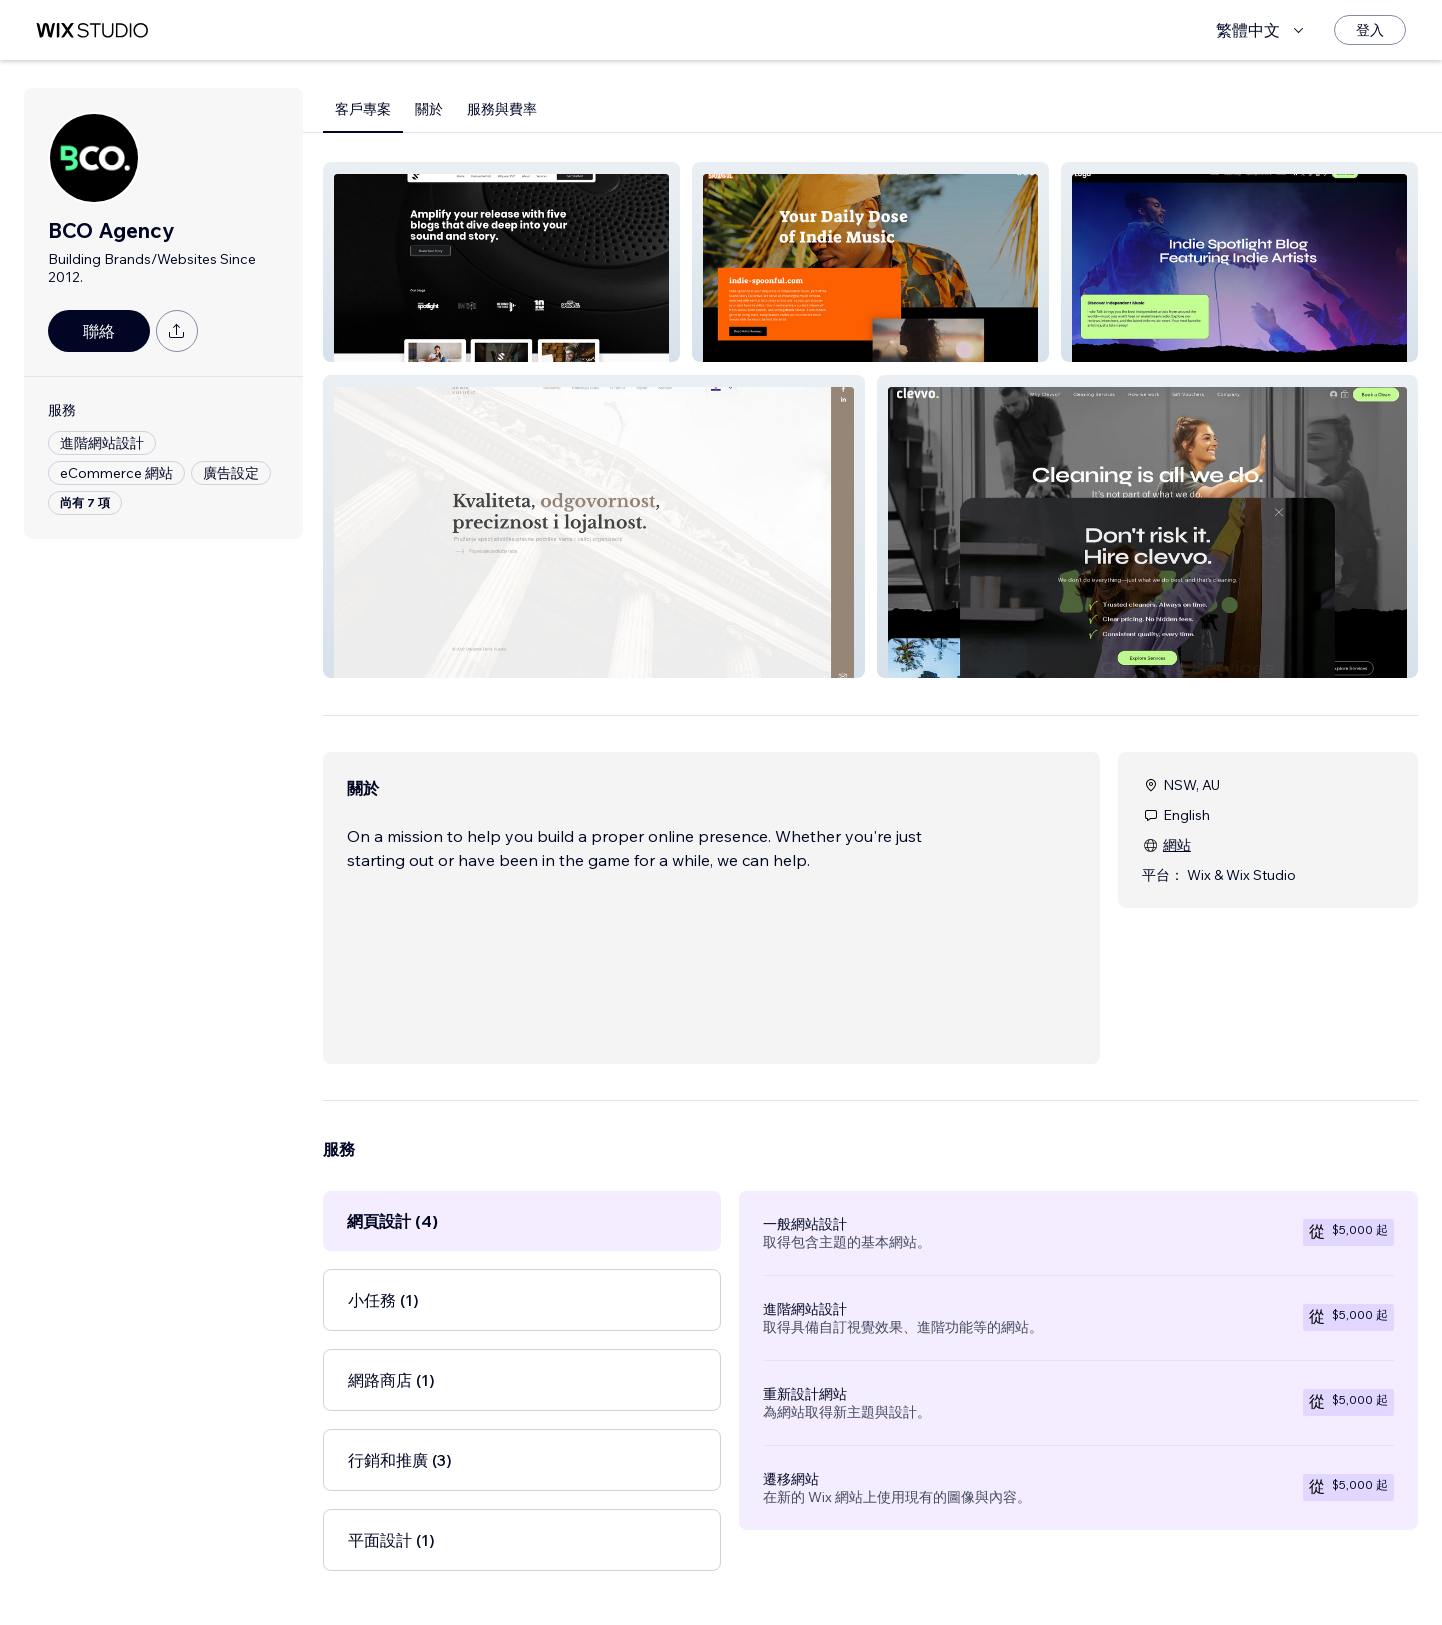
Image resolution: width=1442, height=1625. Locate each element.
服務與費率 (502, 109)
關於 (429, 109)
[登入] (1370, 30)
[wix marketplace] (92, 30)
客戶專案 (363, 109)
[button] (501, 262)
